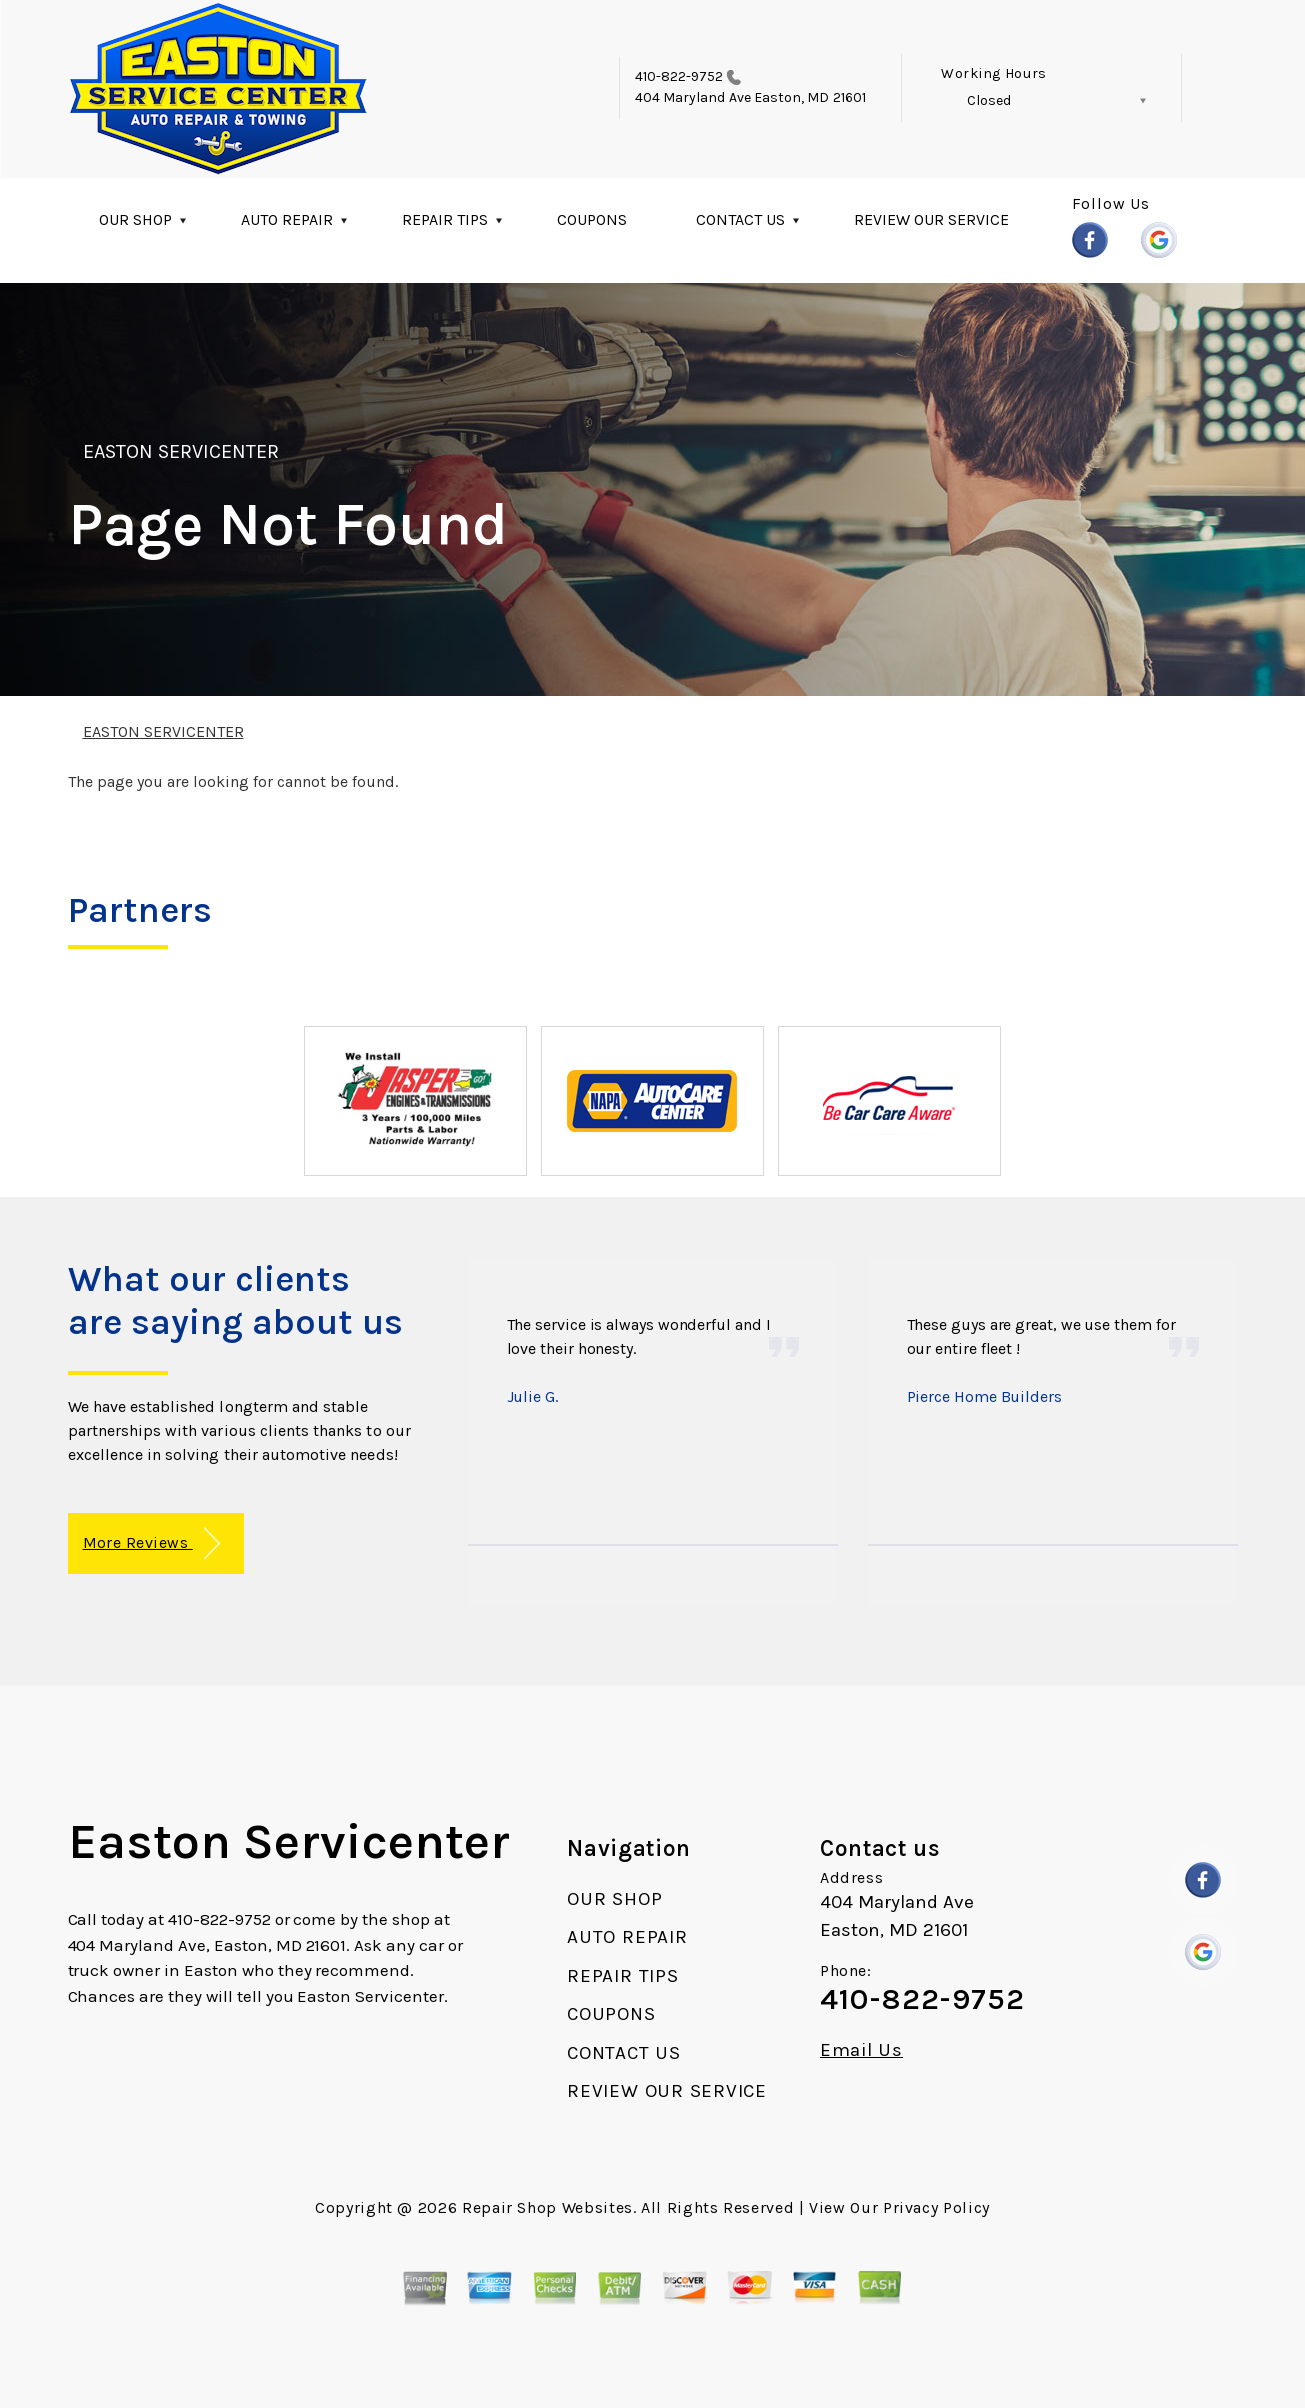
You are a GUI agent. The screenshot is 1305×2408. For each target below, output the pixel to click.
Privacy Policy (936, 2207)
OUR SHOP (135, 219)
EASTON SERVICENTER (181, 451)
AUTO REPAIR (287, 219)
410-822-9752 (679, 76)
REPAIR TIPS (445, 219)
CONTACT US (740, 219)
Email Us (861, 2050)
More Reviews (151, 1543)
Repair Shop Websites (547, 2207)
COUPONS (592, 219)
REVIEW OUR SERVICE (931, 219)
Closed (989, 100)
